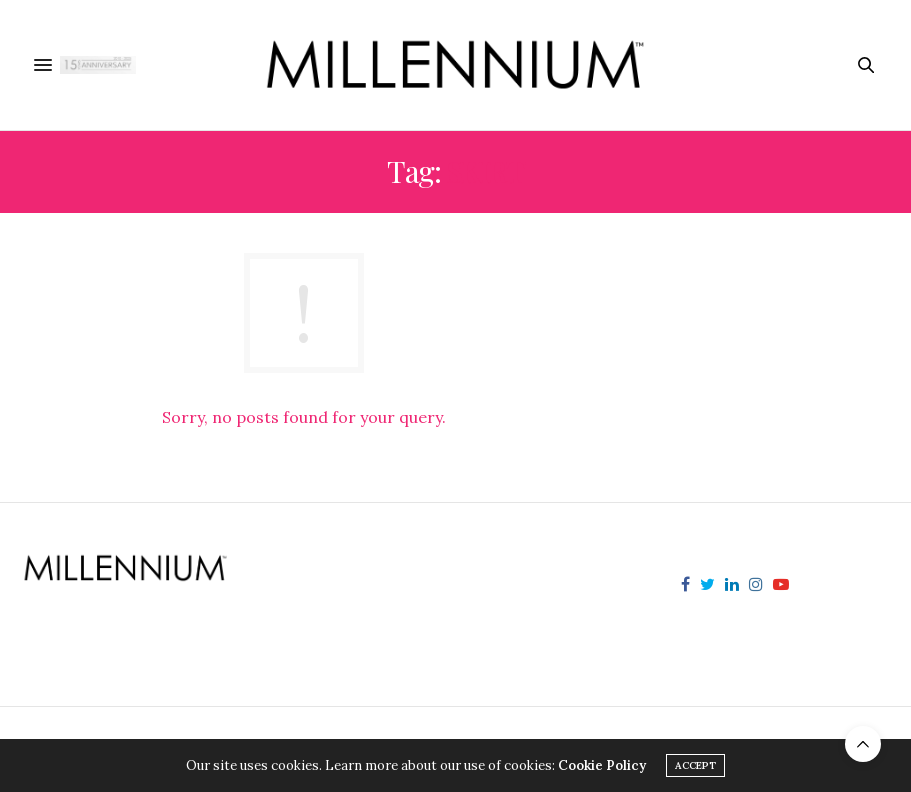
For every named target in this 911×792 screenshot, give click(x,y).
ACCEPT (695, 765)
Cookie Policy (602, 765)
